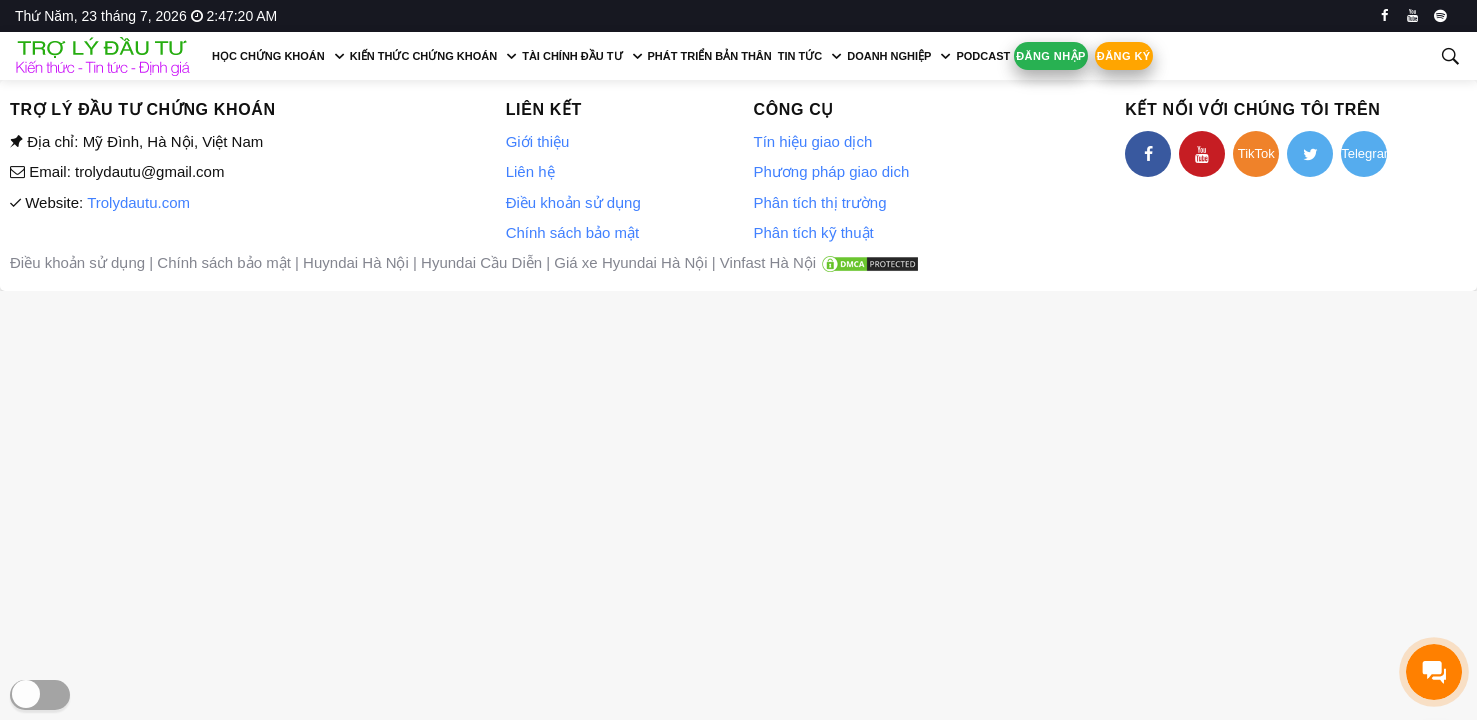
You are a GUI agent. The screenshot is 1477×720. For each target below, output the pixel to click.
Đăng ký (1124, 56)
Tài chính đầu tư (572, 56)
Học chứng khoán (268, 56)
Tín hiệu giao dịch (812, 141)
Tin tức (800, 56)
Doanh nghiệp (889, 56)
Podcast (983, 56)
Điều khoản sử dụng (573, 202)
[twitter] (1310, 154)
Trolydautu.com (138, 202)
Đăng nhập (1051, 56)
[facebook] (1384, 16)
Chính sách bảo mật (573, 232)
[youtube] (1412, 16)
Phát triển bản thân (710, 56)
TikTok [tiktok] (1256, 153)
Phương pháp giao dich (831, 171)
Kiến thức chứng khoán (423, 56)
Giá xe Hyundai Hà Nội (630, 262)
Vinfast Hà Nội (768, 262)
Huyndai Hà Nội (356, 262)
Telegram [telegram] (1364, 153)
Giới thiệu (538, 141)
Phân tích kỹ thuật (813, 232)
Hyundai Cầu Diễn (481, 262)
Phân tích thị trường (819, 202)
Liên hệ (530, 171)
